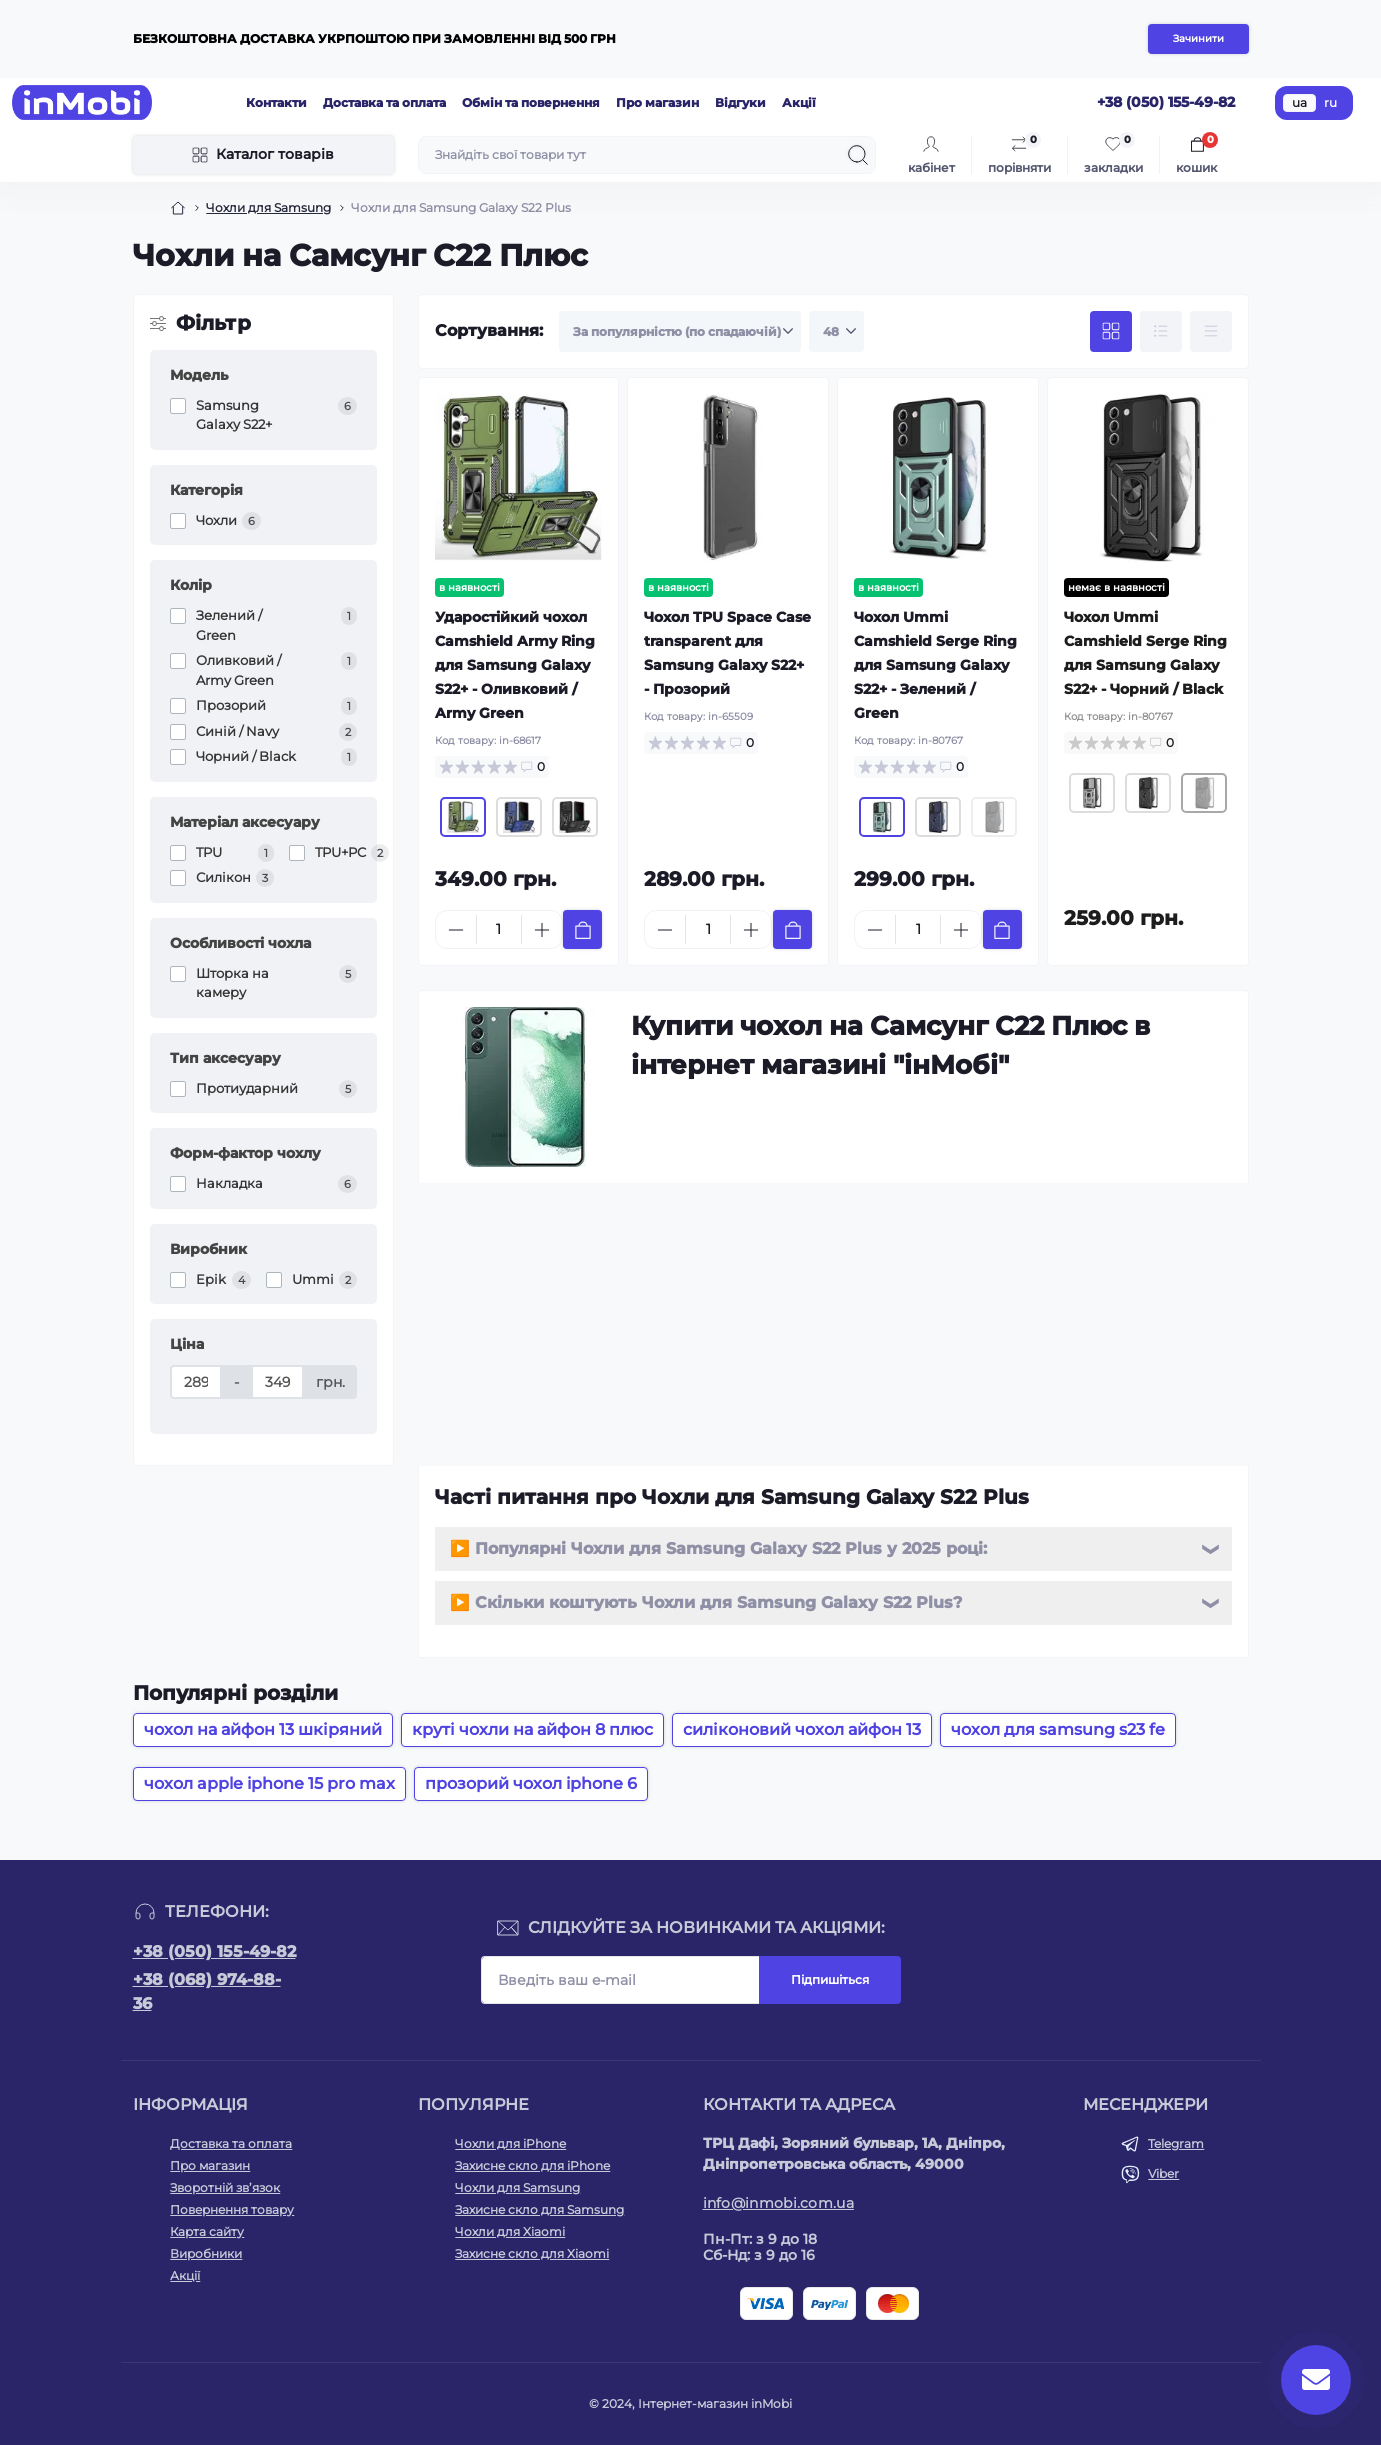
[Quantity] (499, 929)
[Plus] (542, 930)
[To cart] (582, 929)
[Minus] (456, 930)
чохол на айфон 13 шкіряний (263, 1729)
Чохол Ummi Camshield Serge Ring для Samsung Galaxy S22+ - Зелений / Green (935, 665)
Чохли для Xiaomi (510, 2231)
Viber (1163, 2173)
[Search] (858, 155)
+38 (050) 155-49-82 (214, 1951)
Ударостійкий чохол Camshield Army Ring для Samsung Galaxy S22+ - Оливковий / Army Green (515, 665)
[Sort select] (680, 332)
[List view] (1161, 332)
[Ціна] (196, 1382)
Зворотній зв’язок (225, 2187)
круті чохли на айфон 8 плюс (532, 1729)
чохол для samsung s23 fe (1058, 1729)
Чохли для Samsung (268, 207)
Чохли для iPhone (510, 2143)
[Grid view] (1111, 332)
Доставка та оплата (384, 102)
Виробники (206, 2253)
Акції (799, 102)
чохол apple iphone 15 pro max (269, 1783)
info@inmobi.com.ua (778, 2203)
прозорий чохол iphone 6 (531, 1783)
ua (1299, 102)
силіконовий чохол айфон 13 (802, 1729)
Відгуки (740, 102)
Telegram (1176, 2143)
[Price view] (1211, 332)
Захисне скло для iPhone (532, 2165)
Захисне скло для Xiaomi (532, 2253)
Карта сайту (207, 2231)
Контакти (276, 102)
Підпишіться (830, 1979)
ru (1330, 102)
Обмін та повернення (531, 102)
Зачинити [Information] (1198, 38)
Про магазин (657, 102)
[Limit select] (836, 332)
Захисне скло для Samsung (539, 2209)
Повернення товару (232, 2209)
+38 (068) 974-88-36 (207, 1991)
